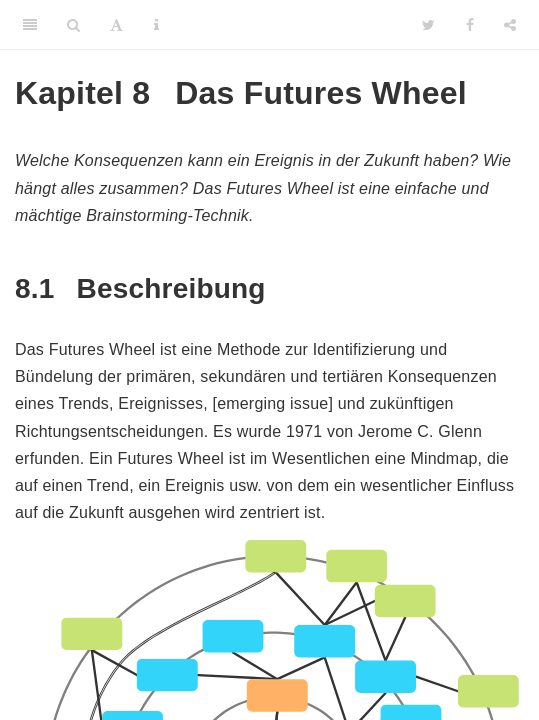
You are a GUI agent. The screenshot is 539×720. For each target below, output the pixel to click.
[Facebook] (470, 25)
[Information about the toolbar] (156, 25)
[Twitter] (428, 25)
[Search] (73, 25)
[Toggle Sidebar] (30, 25)
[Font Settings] (116, 25)
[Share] (510, 25)
